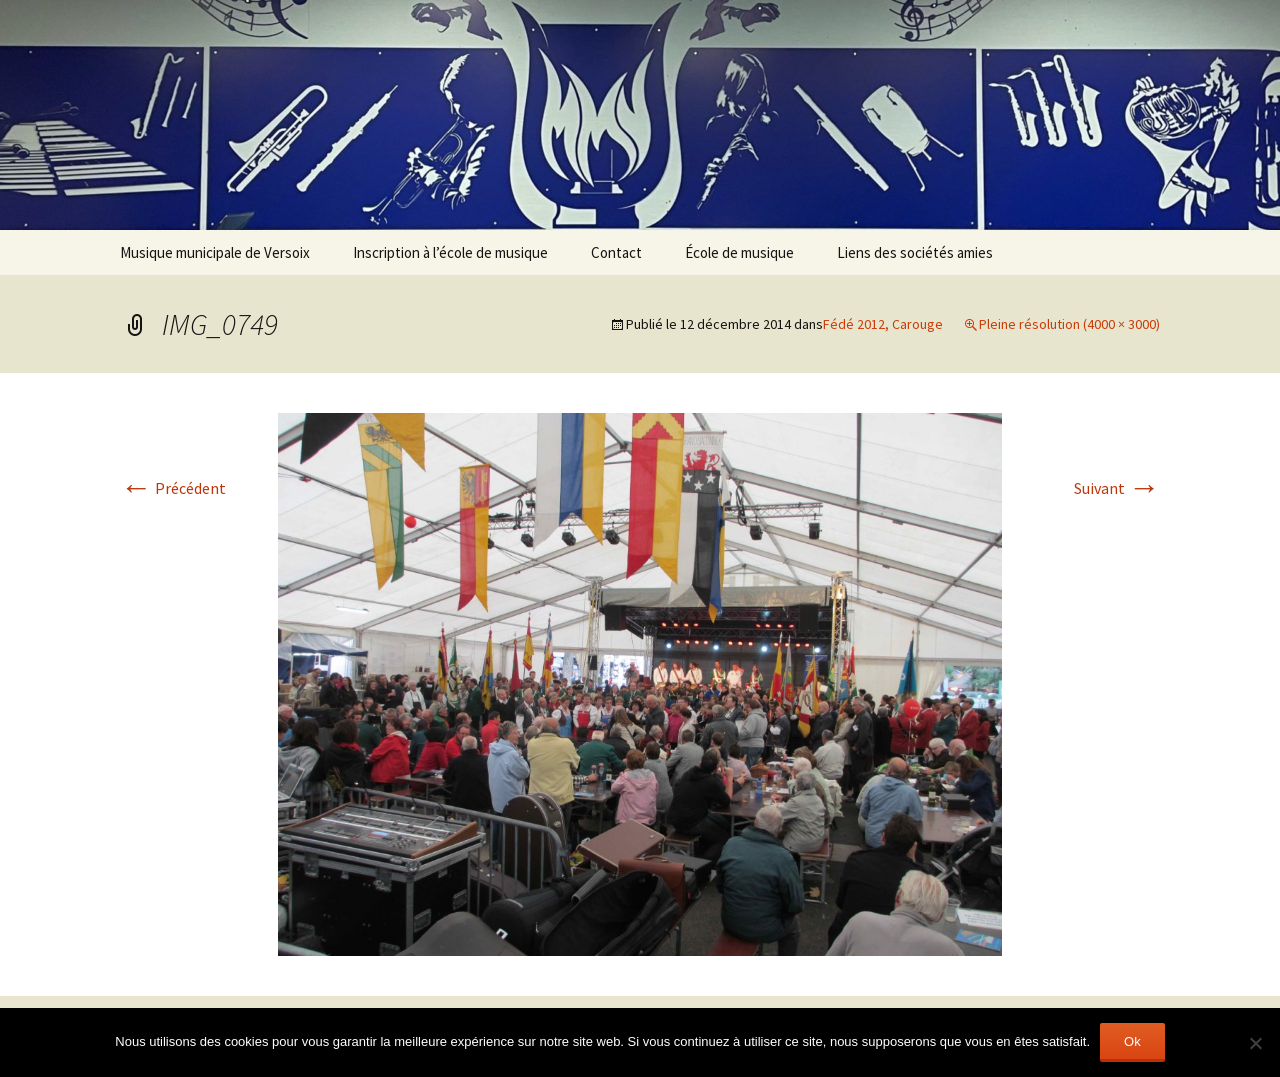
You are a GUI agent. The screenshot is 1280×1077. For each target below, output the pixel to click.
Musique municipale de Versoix (215, 252)
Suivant (1117, 488)
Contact (616, 252)
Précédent (173, 488)
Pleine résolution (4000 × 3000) (1069, 324)
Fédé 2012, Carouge (883, 324)
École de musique (739, 252)
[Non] (1255, 1043)
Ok (1132, 1041)
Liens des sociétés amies (915, 252)
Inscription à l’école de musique (450, 252)
